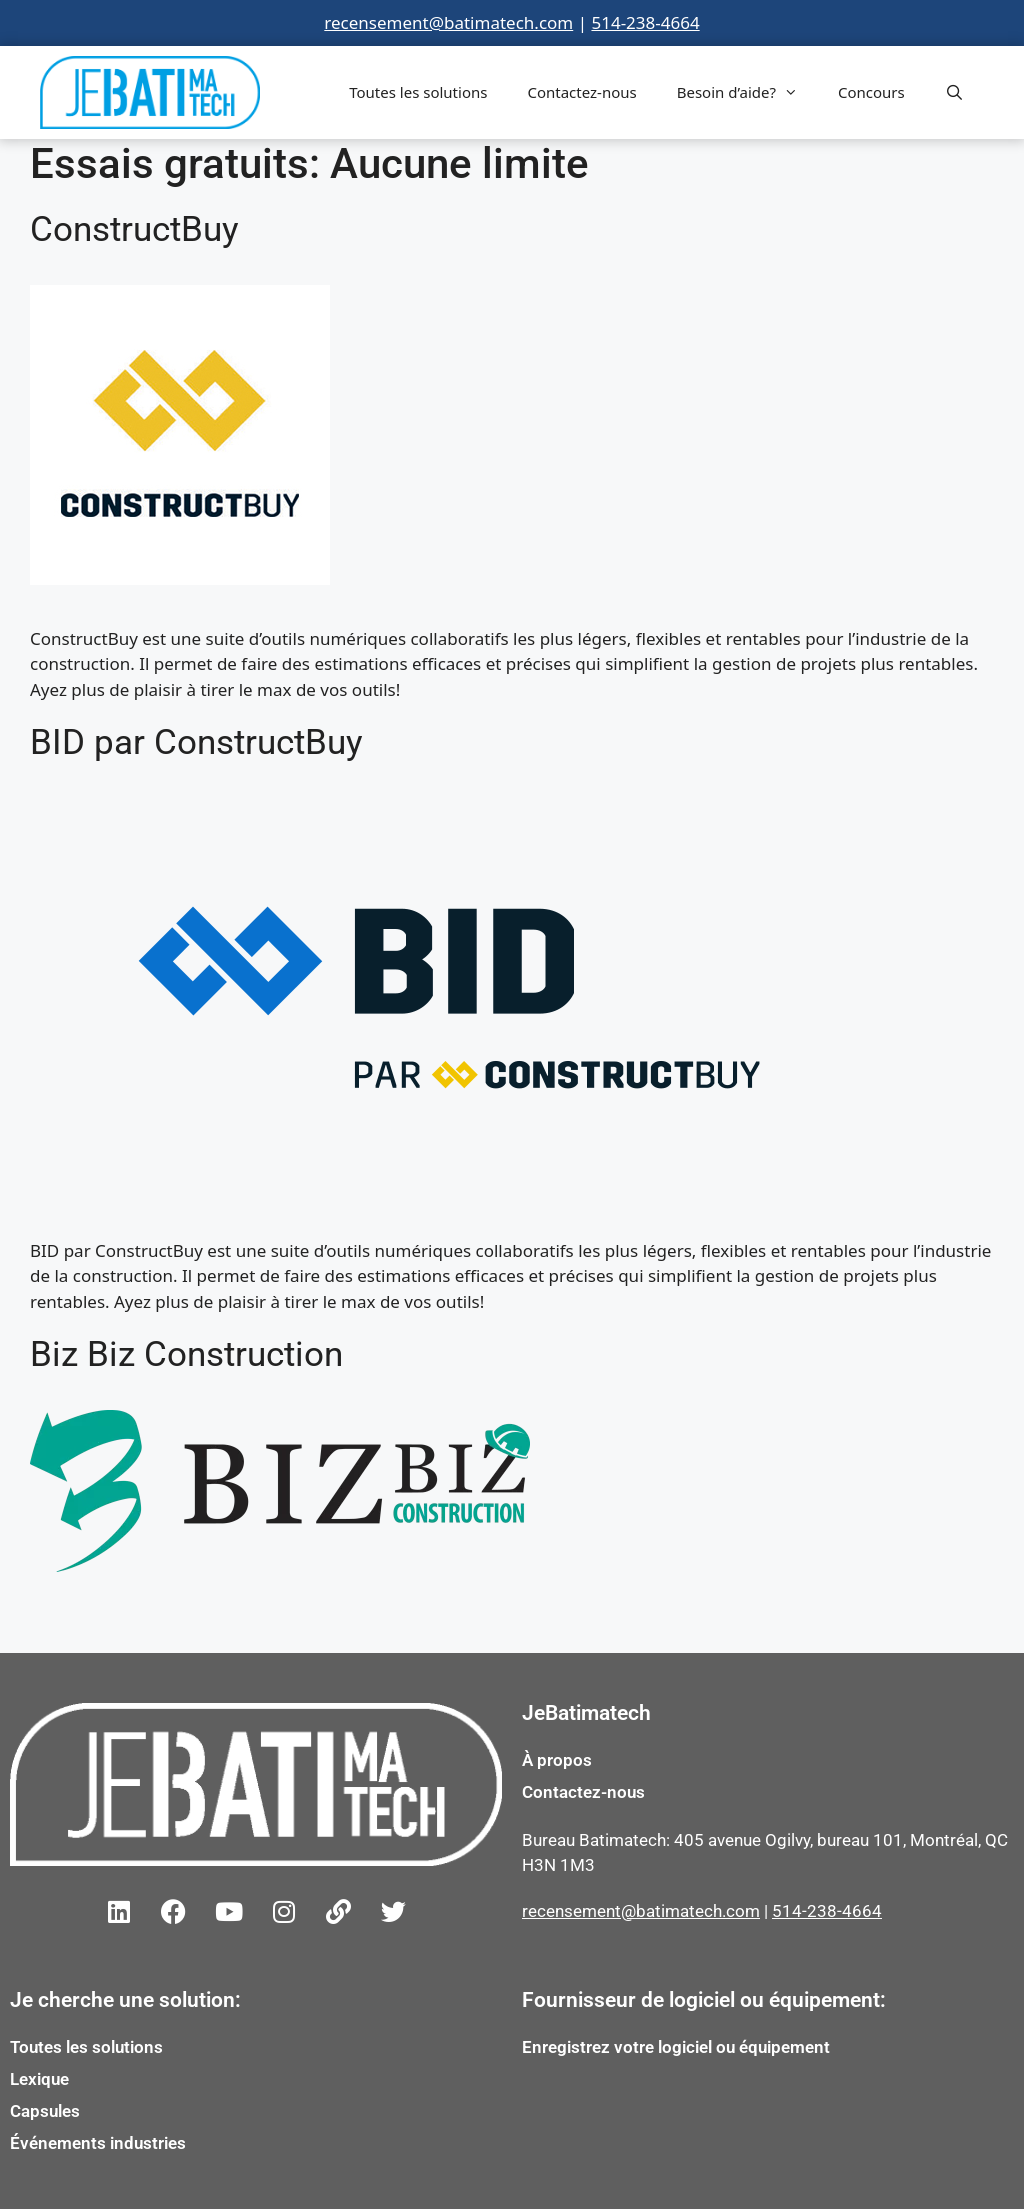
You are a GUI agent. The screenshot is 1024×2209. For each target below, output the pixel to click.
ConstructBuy (134, 229)
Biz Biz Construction (186, 1354)
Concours (871, 92)
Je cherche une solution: (125, 2000)
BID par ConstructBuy (196, 742)
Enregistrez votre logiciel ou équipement (676, 2047)
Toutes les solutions (418, 92)
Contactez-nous (581, 92)
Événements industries (98, 2143)
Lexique (39, 2079)
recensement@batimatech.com (448, 22)
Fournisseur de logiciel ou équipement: (704, 2000)
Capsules (45, 2111)
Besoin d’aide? (747, 92)
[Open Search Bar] (954, 92)
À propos (557, 1760)
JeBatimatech (586, 1713)
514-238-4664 (645, 22)
